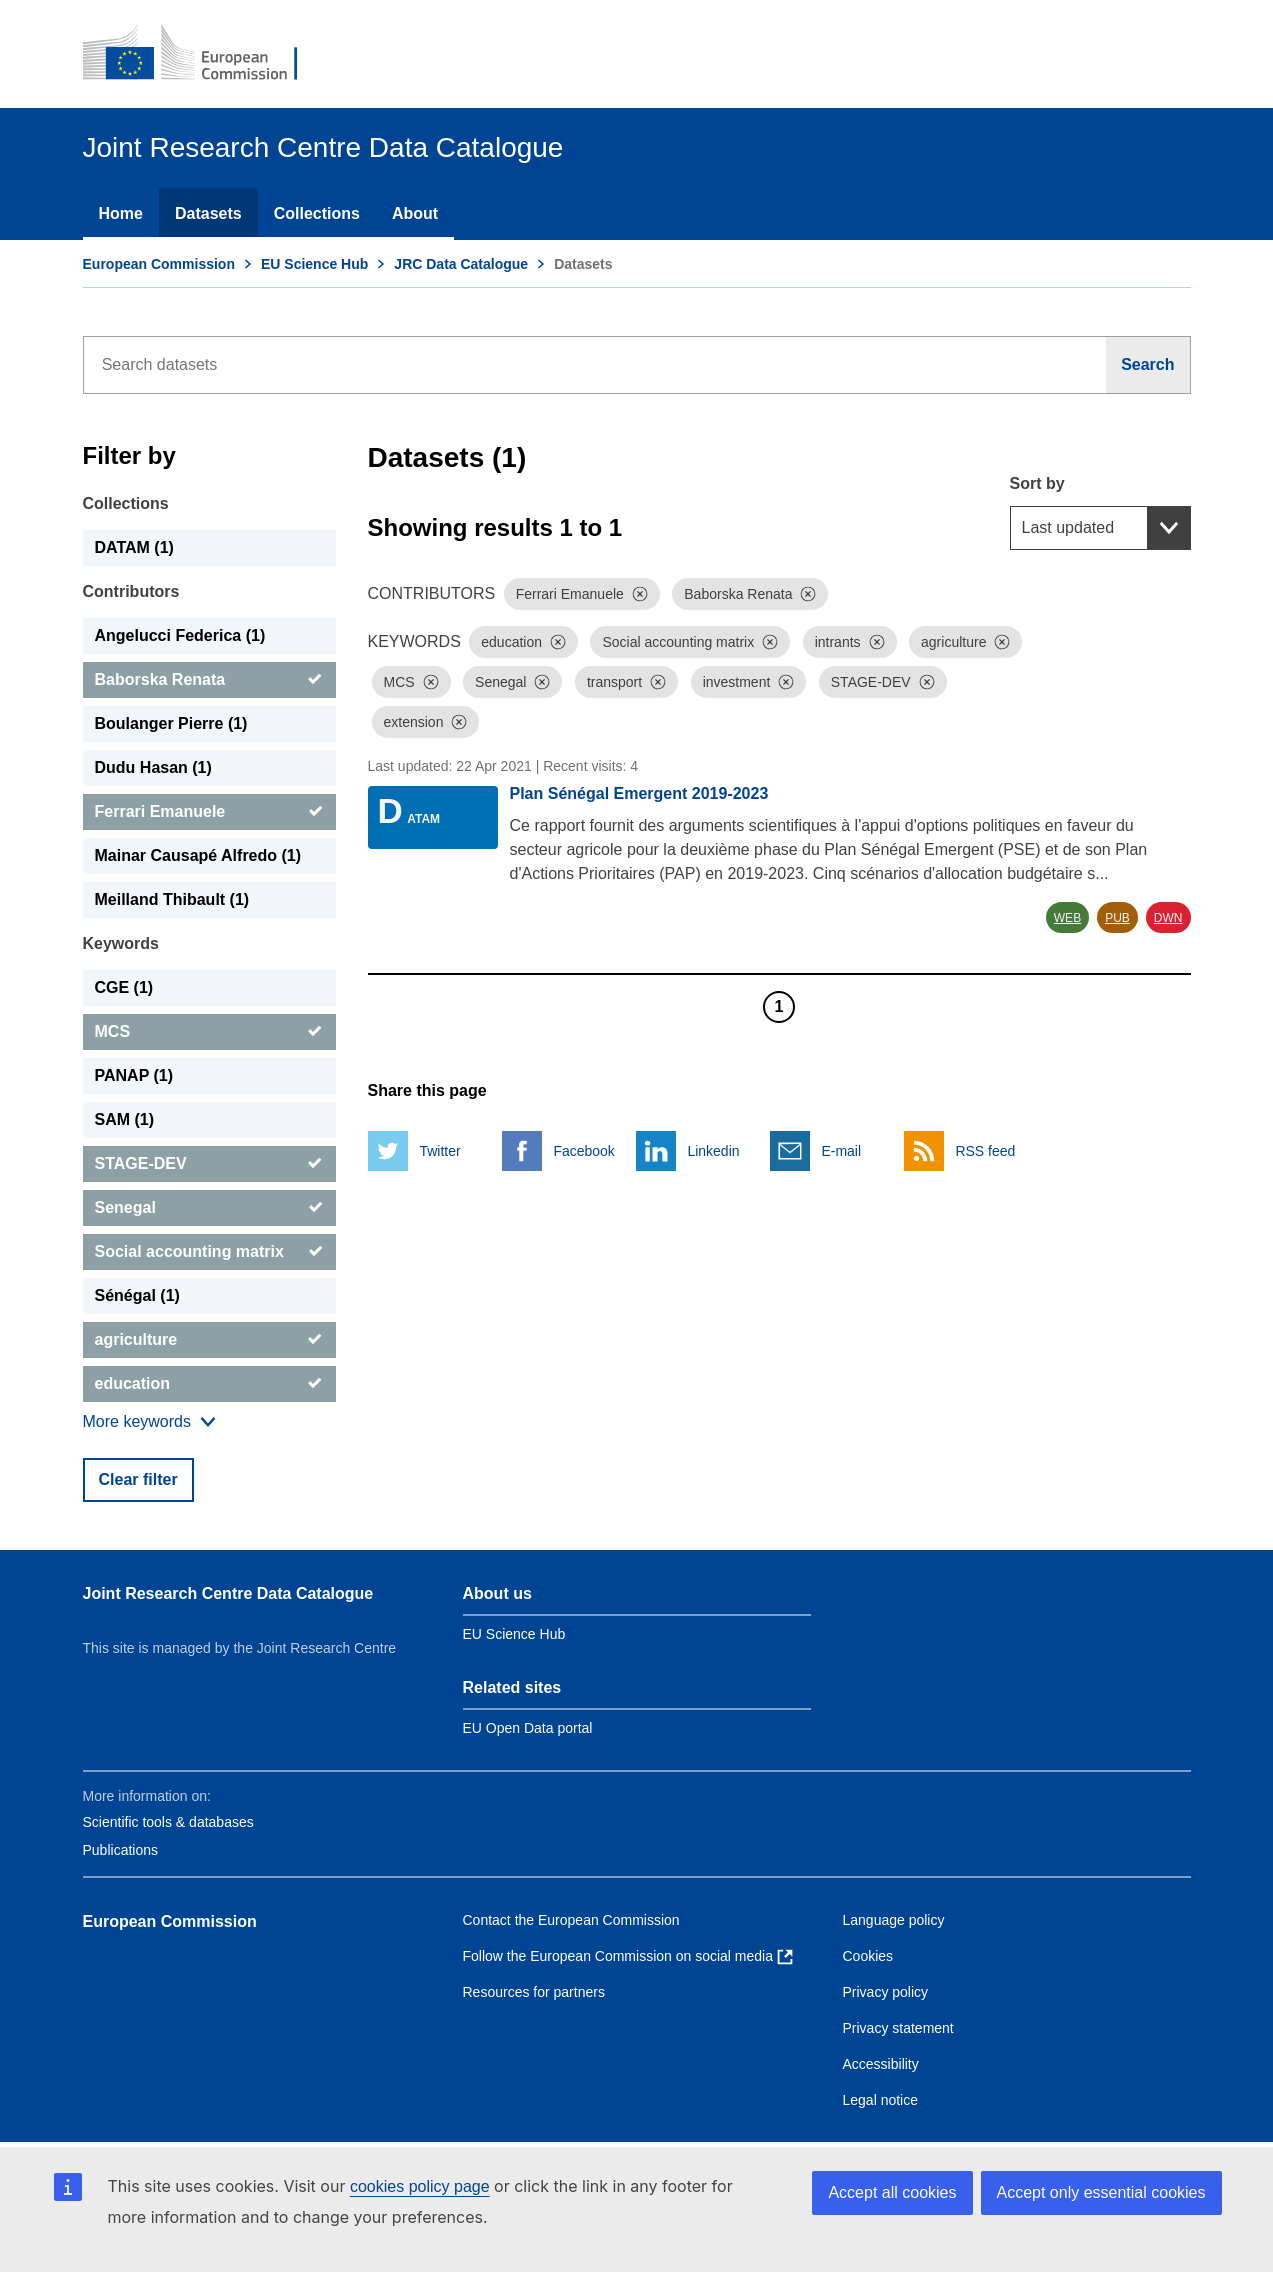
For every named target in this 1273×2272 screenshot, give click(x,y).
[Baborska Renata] (209, 680)
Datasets (208, 213)
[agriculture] (209, 1340)
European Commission (159, 264)
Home (121, 213)
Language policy (894, 1920)
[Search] (1148, 365)
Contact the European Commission (571, 1920)
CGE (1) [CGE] (124, 987)
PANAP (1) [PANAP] (134, 1075)
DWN (1168, 918)
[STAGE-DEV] (209, 1164)
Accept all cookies (892, 2192)
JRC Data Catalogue (461, 264)
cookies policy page (420, 2186)
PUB (1117, 918)
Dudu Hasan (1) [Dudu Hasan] (153, 767)
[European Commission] (204, 54)
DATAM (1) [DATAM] (134, 547)
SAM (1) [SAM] (125, 1119)
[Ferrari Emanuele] (209, 812)
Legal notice (881, 2100)
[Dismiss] (640, 594)
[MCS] (209, 1032)
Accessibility (881, 2064)
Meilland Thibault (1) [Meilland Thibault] (172, 899)
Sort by (1037, 483)
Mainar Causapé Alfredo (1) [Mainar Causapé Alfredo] (198, 855)
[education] (209, 1384)
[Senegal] (209, 1208)
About (415, 213)
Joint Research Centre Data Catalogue (228, 1593)
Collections (317, 213)
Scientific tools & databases (168, 1822)
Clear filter (138, 1479)
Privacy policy (886, 1992)
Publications (121, 1850)
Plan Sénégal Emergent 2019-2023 (639, 793)
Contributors (131, 591)
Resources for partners (534, 1992)
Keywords (121, 943)
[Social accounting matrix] (209, 1252)
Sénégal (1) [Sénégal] (137, 1295)
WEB (1067, 918)
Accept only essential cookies (1101, 2192)
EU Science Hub (314, 264)
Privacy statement (898, 2028)
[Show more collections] (149, 1422)
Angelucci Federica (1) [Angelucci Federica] (180, 635)
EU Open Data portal (528, 1728)
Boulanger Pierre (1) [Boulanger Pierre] (171, 723)
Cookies (868, 1956)
